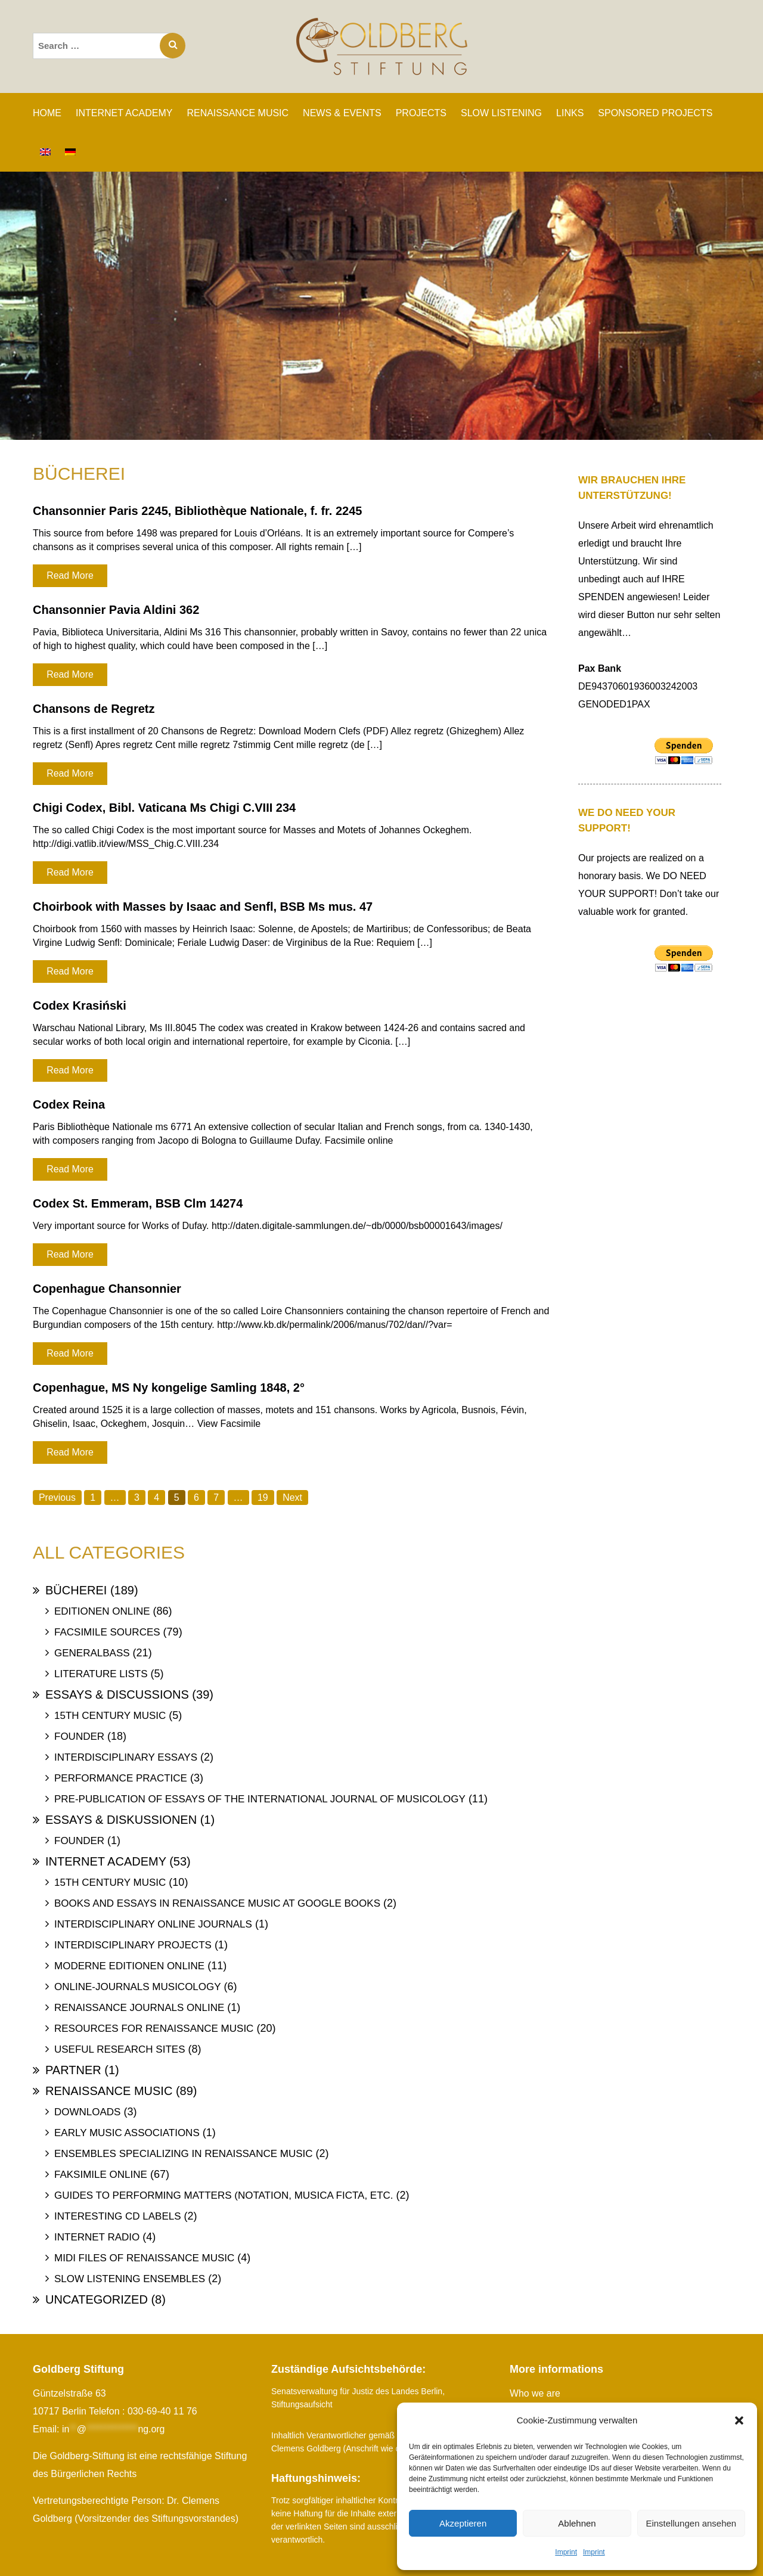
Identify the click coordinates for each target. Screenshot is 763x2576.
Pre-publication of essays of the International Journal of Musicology (260, 1799)
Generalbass (92, 1653)
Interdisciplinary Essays (125, 1757)
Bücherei (76, 1590)
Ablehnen (576, 2523)
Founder (79, 1736)
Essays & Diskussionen (121, 1819)
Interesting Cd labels (117, 2216)
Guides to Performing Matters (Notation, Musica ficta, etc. (223, 2195)
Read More (70, 575)
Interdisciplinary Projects (133, 1945)
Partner (73, 2070)
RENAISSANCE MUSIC (238, 113)
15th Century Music (110, 1715)
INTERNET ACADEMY (124, 113)
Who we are (535, 2393)
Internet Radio (96, 2237)
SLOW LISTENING (501, 113)
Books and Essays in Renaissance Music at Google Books (217, 1903)
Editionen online (102, 1611)
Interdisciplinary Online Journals (153, 1924)
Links (570, 113)
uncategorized (96, 2299)
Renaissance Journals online (139, 2007)
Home (47, 113)
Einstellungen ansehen (691, 2523)
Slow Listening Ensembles (129, 2279)
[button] (739, 2420)
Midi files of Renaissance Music (144, 2258)
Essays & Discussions (117, 1694)
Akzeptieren (462, 2523)
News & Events (342, 113)
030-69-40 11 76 (162, 2411)
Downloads (87, 2112)
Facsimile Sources (107, 1632)
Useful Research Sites (119, 2049)
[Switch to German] (70, 152)
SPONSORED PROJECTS (655, 113)
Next (293, 1497)
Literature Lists (101, 1674)
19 (263, 1497)
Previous (57, 1497)
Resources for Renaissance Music (153, 2028)
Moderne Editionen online (129, 1966)
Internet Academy (105, 1861)
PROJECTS (421, 113)
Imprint (566, 2552)
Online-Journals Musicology (137, 1986)
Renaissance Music (108, 2090)
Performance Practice (120, 1778)
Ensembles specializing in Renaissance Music (183, 2153)
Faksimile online (100, 2174)
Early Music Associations (127, 2133)
